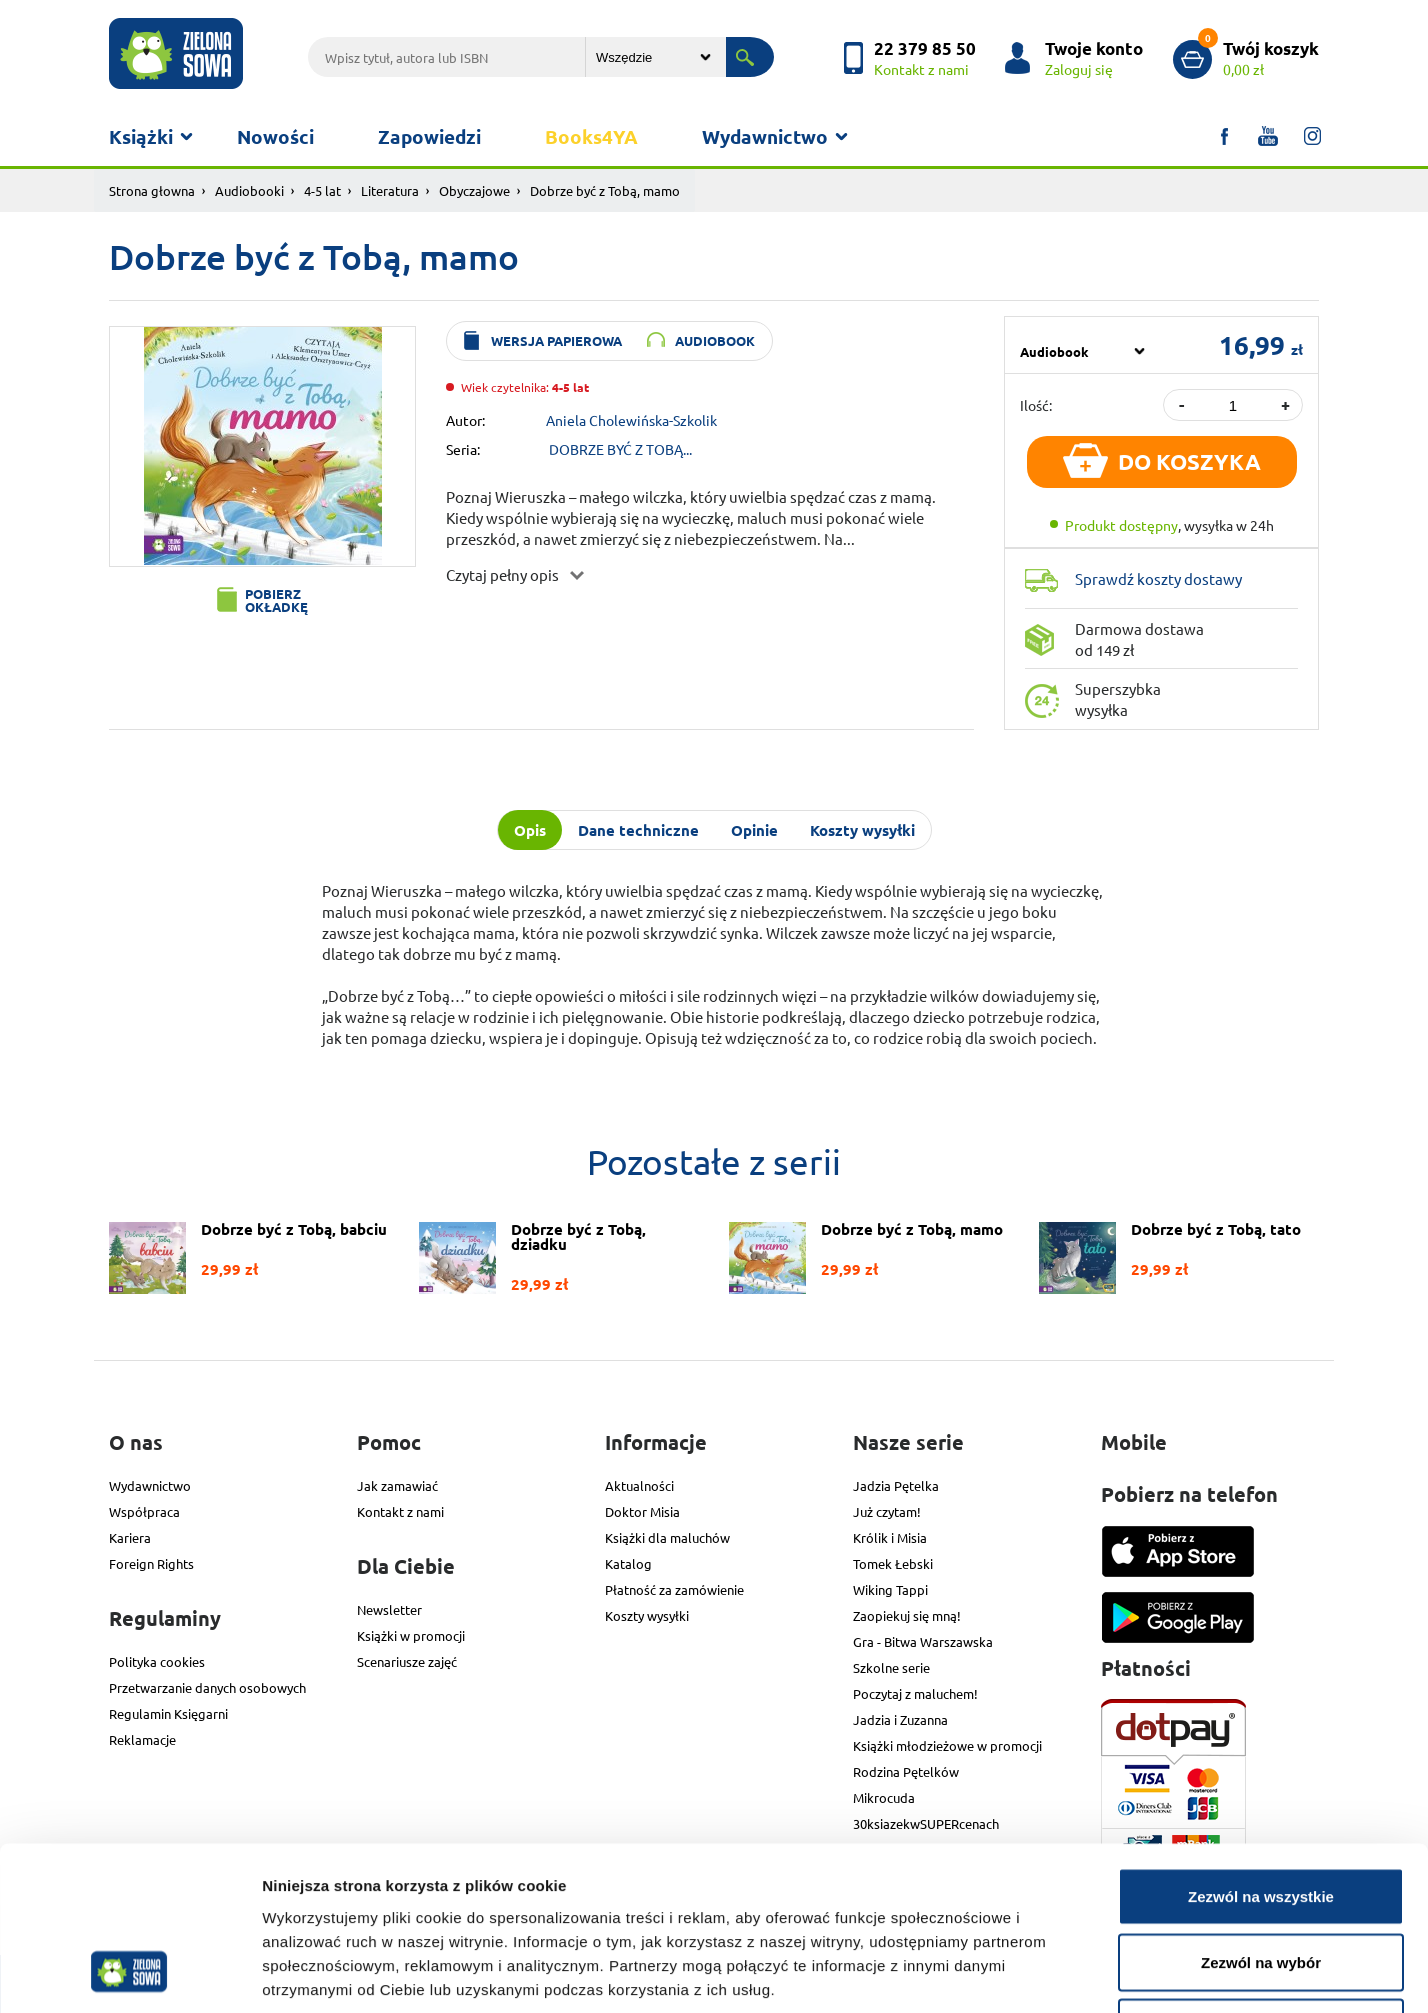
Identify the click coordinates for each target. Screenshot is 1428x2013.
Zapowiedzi (429, 136)
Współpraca (144, 1511)
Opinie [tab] (754, 830)
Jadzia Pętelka (896, 1485)
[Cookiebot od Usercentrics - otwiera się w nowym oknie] (129, 1974)
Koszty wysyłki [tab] (862, 830)
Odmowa (1260, 1881)
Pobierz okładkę (276, 600)
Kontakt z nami (400, 1511)
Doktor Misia (642, 1511)
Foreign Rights (151, 1563)
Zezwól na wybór (1261, 1816)
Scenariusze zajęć (407, 1661)
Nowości (275, 136)
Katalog (628, 1563)
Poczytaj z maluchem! (915, 1693)
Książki (141, 136)
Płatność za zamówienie (674, 1589)
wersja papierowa (556, 340)
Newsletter (389, 1609)
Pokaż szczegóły (1067, 1973)
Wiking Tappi (890, 1589)
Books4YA (591, 136)
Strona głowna (152, 190)
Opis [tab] (530, 830)
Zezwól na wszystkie (1261, 1750)
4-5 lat (322, 190)
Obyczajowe (474, 190)
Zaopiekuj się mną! (907, 1615)
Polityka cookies (157, 1661)
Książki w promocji (411, 1635)
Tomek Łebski (893, 1563)
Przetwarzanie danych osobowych (207, 1687)
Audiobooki (249, 190)
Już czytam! (887, 1511)
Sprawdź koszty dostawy (1158, 578)
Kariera (130, 1537)
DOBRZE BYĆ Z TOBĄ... (620, 448)
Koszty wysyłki (647, 1615)
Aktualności (639, 1485)
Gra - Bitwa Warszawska (923, 1641)
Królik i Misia (890, 1537)
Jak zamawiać (397, 1485)
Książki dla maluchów (667, 1537)
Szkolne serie (891, 1667)
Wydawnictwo (765, 136)
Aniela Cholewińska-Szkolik (631, 419)
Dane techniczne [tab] (638, 830)
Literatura (390, 190)
